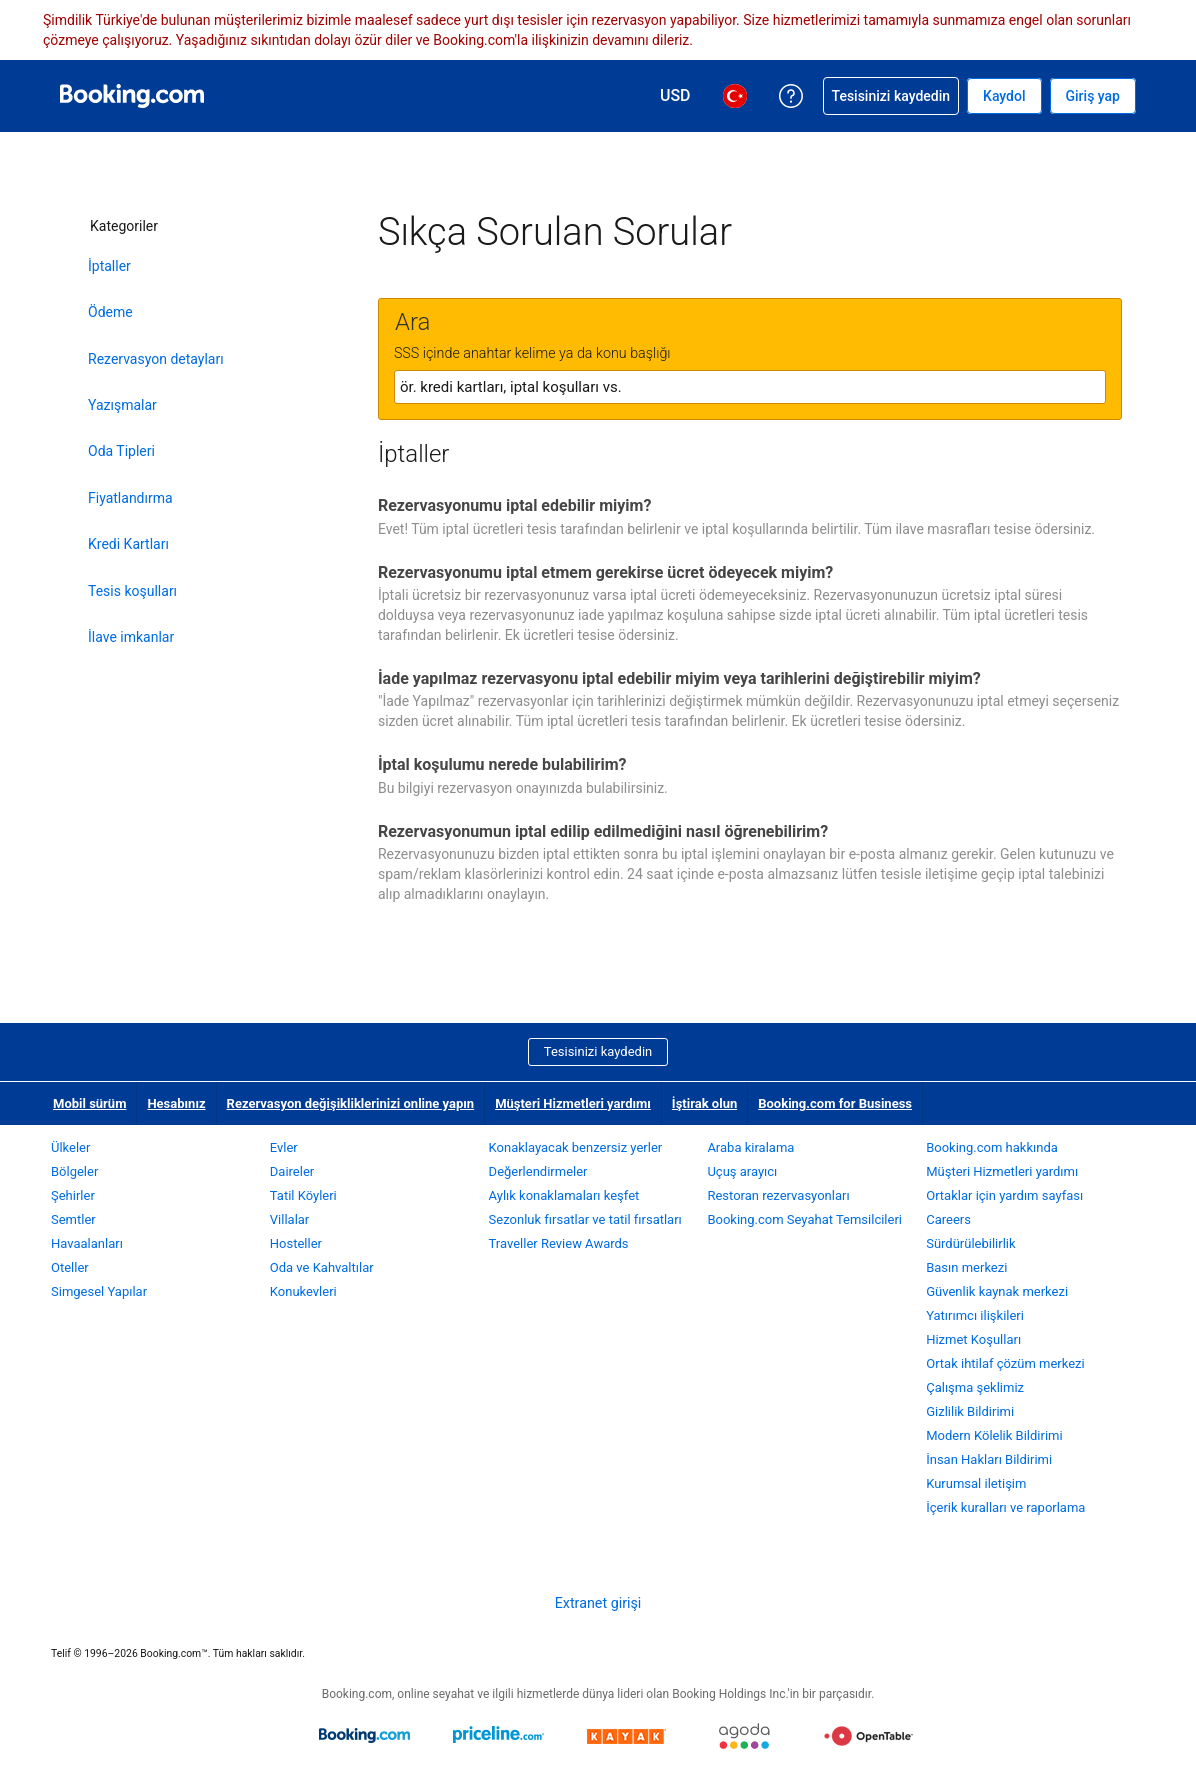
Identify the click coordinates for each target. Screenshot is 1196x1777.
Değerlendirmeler (538, 1171)
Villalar (289, 1219)
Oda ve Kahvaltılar (322, 1267)
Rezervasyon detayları (156, 359)
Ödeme (110, 312)
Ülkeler (70, 1147)
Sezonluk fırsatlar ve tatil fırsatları (585, 1219)
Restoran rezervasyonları (778, 1195)
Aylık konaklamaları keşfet (564, 1195)
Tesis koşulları (132, 591)
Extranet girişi (598, 1603)
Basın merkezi (966, 1267)
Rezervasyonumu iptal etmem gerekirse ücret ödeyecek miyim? (605, 572)
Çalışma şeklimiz (975, 1387)
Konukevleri (303, 1291)
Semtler (73, 1219)
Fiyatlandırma (130, 498)
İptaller (109, 266)
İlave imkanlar (131, 637)
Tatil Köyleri (303, 1195)
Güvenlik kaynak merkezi (997, 1291)
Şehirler (73, 1195)
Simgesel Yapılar (99, 1291)
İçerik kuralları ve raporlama (1005, 1507)
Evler (284, 1147)
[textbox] (750, 387)
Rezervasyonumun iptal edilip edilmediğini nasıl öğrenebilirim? (603, 831)
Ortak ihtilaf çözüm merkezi (1005, 1363)
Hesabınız (176, 1103)
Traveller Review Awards (559, 1243)
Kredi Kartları (128, 544)
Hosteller (296, 1243)
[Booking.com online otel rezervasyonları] (132, 96)
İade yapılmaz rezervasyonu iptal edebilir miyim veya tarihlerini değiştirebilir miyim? (679, 678)
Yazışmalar (122, 405)
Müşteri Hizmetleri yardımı (573, 1103)
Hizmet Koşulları (973, 1339)
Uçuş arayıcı (742, 1171)
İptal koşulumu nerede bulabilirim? (502, 764)
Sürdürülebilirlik (970, 1243)
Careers (948, 1219)
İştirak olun (704, 1103)
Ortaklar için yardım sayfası (1004, 1195)
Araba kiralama (750, 1147)
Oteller (70, 1267)
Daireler (292, 1171)
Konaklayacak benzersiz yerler (576, 1147)
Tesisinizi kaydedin (598, 1051)
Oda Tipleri (121, 451)
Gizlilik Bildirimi (970, 1411)
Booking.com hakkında (992, 1147)
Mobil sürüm (89, 1103)
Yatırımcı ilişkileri (975, 1315)
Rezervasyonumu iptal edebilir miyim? (514, 505)
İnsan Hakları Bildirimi (989, 1459)
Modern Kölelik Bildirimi (994, 1435)
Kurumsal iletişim (976, 1483)
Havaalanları (87, 1243)
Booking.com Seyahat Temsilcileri (804, 1219)
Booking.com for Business (835, 1103)
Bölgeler (74, 1171)
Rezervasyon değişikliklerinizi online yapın (351, 1103)
